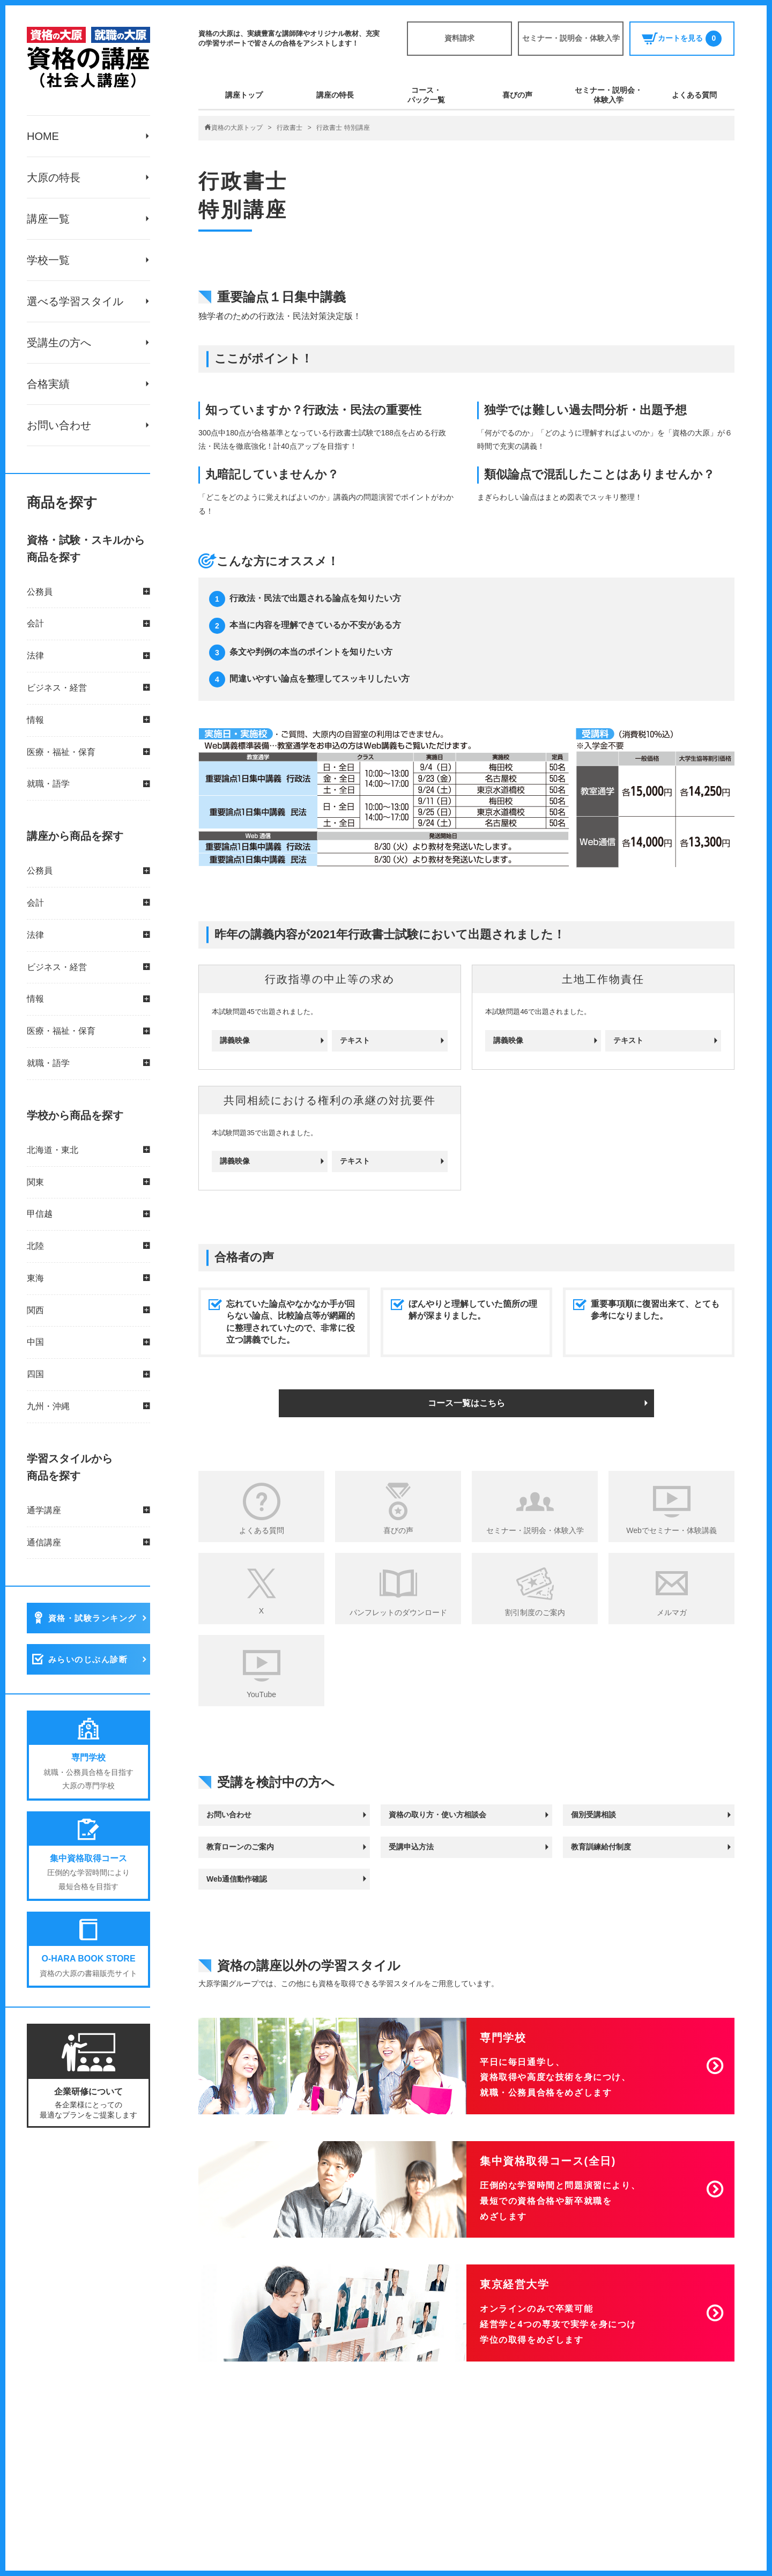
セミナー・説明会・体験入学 (571, 38)
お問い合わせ (59, 425)
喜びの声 (517, 95)
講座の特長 (335, 95)
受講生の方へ (59, 343)
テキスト (355, 1040)
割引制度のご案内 (535, 1612)
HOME (43, 136)
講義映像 (235, 1040)
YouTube (261, 1694)
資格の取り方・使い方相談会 (437, 1814)
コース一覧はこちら (466, 1403)
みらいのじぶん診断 (88, 1659)
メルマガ (672, 1612)
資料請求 (459, 38)
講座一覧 (48, 219)
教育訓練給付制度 (601, 1846)
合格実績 (48, 384)
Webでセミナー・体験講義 (671, 1530)
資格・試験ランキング (92, 1618)
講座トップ (244, 95)
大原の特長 (53, 177)
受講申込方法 (411, 1846)
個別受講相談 (593, 1814)
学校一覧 (48, 260)
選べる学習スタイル (75, 301)
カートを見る (682, 39)
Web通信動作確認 (236, 1879)
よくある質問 (694, 95)
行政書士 (289, 127)
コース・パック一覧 (426, 95)
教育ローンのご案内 (240, 1846)
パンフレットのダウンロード (398, 1612)
